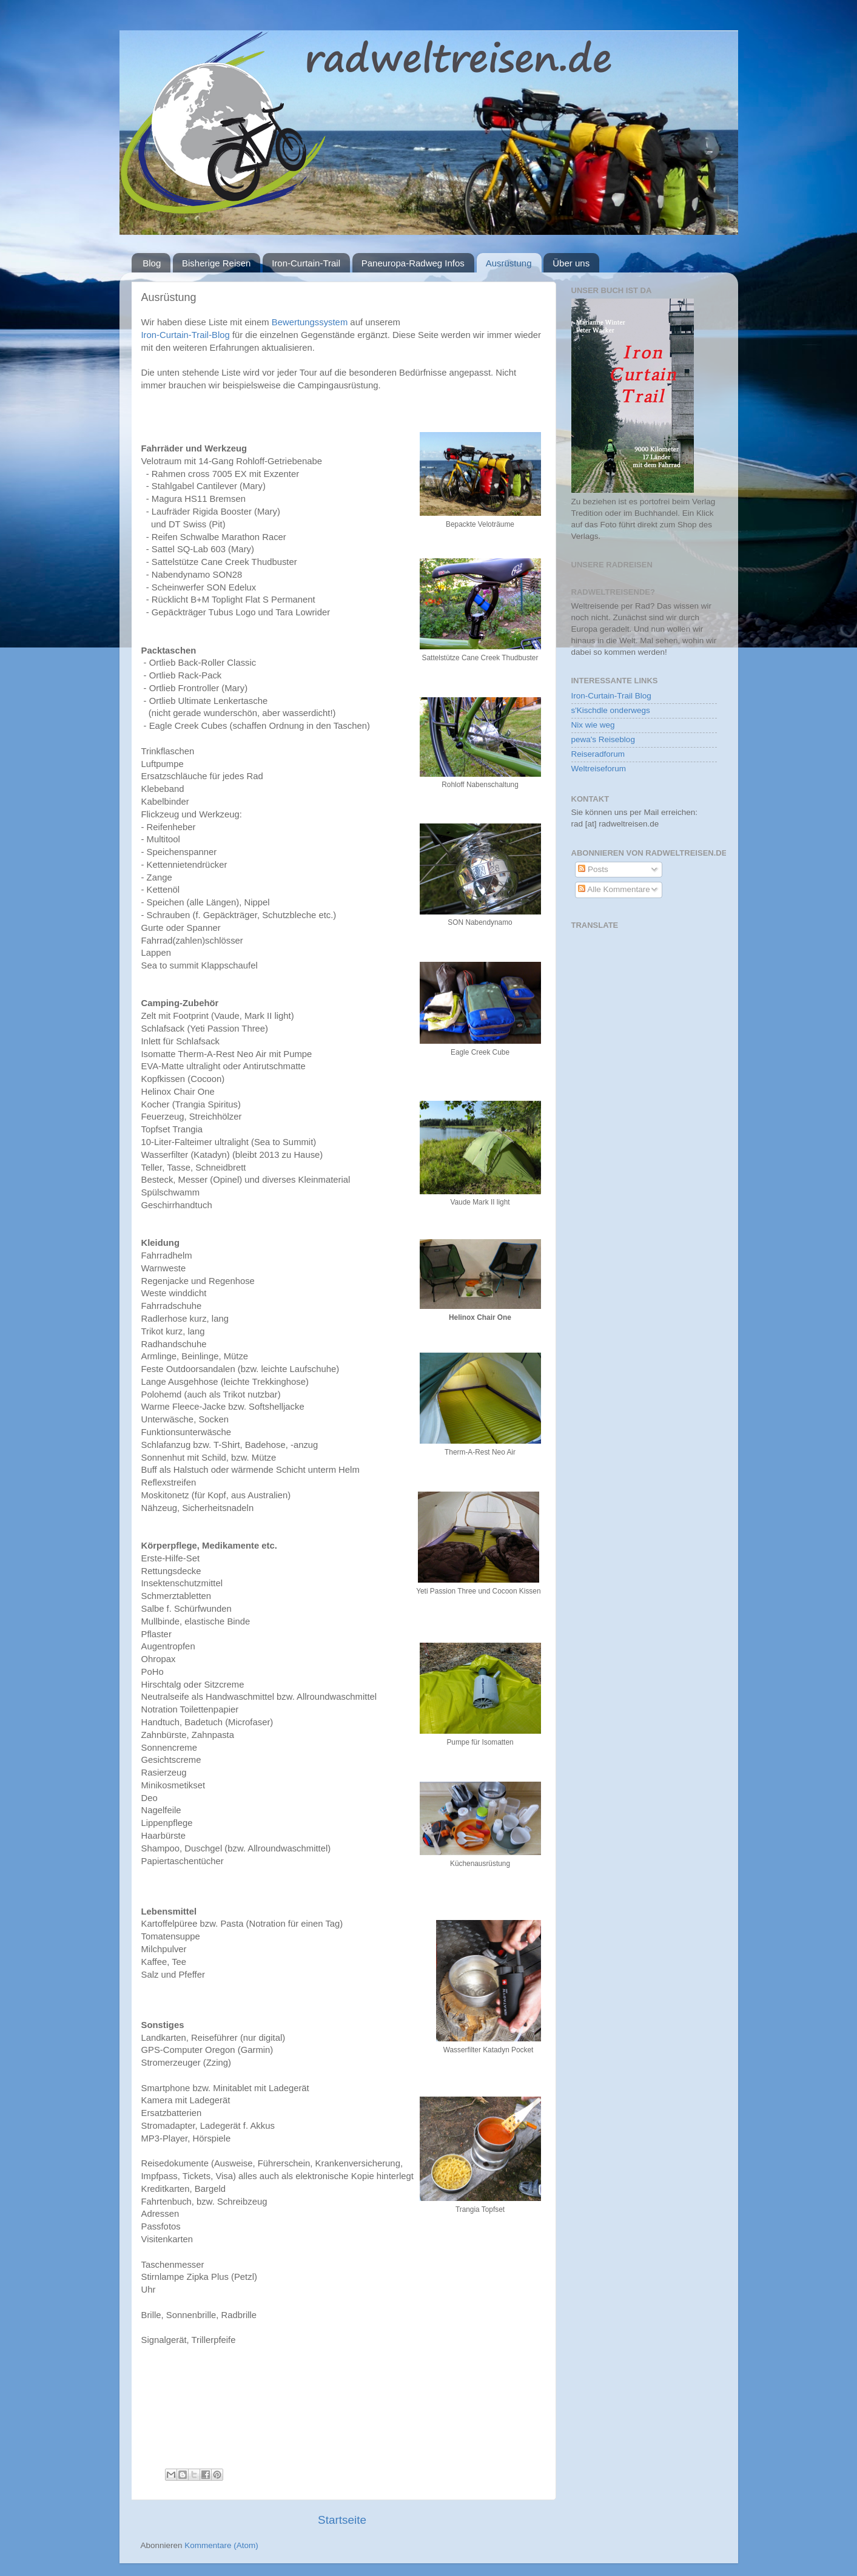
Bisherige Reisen (216, 263)
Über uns (571, 263)
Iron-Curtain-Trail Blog (611, 695)
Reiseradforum (598, 754)
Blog (152, 263)
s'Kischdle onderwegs (610, 710)
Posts (593, 869)
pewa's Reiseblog (603, 739)
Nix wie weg (593, 724)
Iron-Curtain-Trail (306, 263)
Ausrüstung (509, 263)
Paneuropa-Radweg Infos (413, 263)
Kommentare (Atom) (221, 2545)
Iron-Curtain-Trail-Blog (185, 335)
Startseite (342, 2519)
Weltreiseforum (599, 768)
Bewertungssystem (310, 322)
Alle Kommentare (614, 889)
